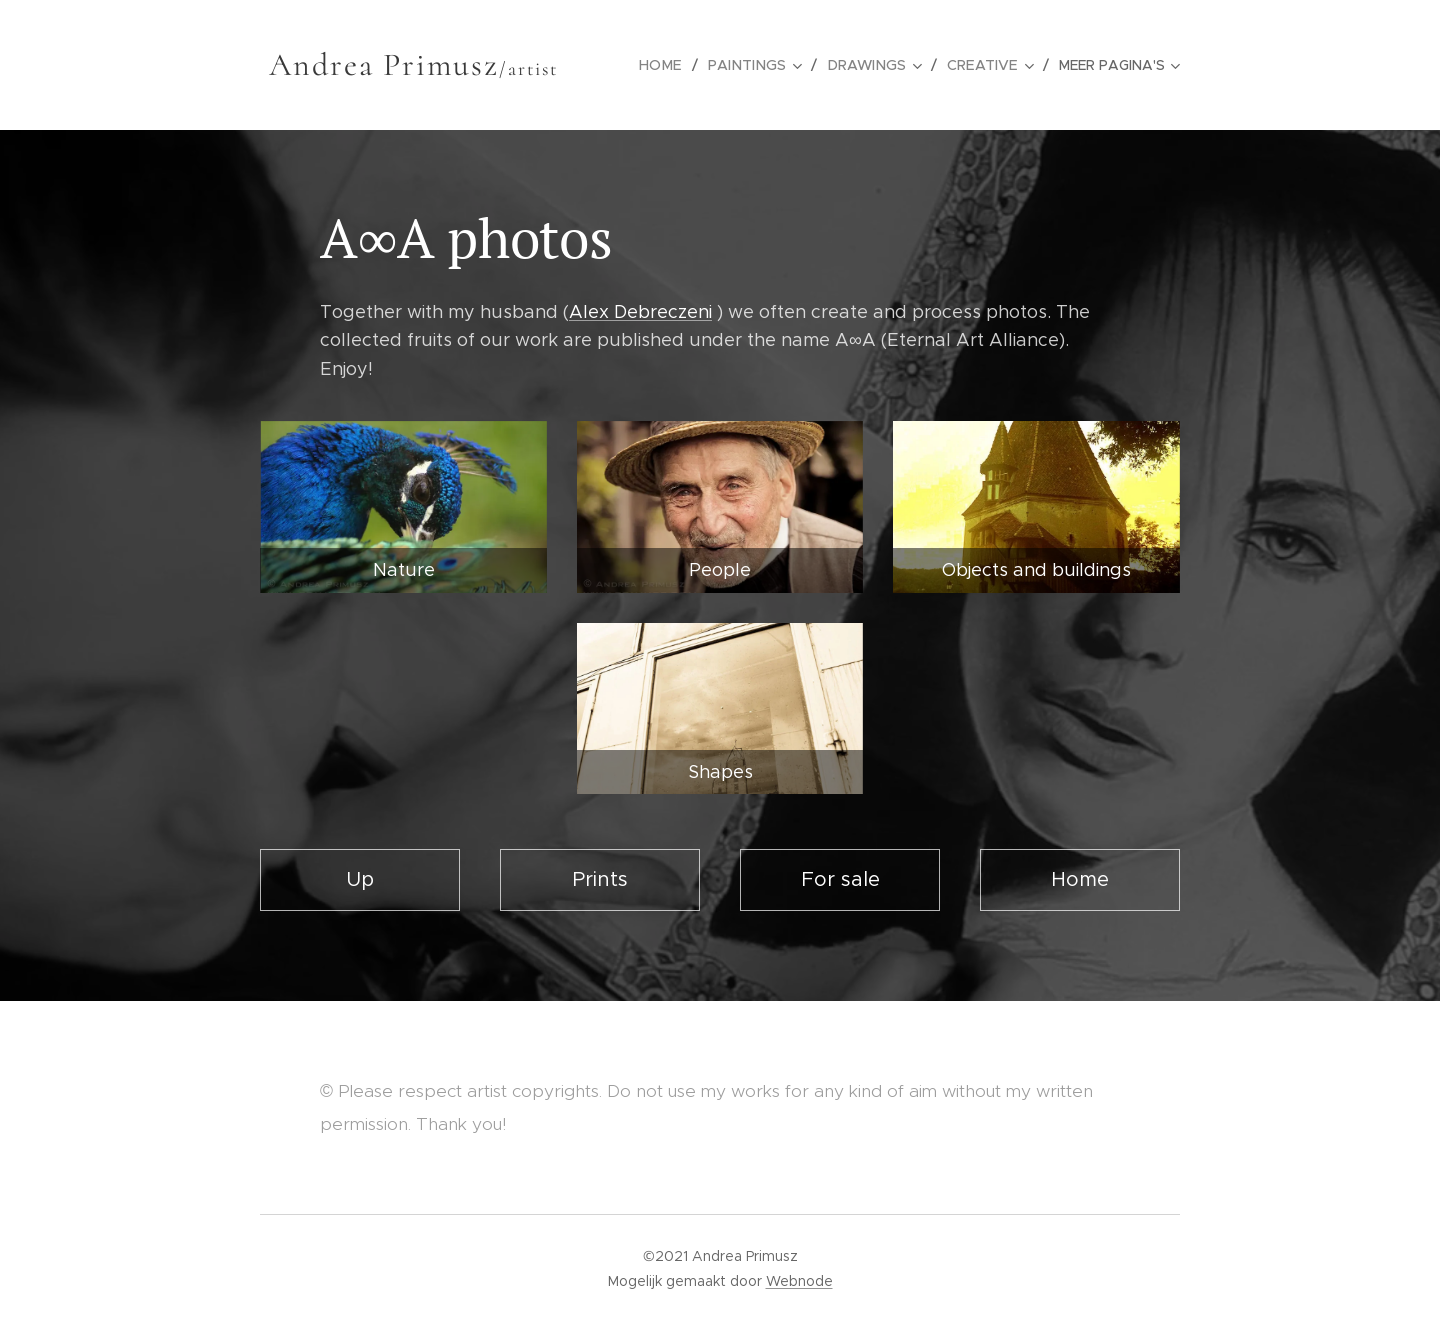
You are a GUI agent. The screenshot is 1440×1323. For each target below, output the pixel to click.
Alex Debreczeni (640, 312)
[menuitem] (675, 65)
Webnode (799, 1281)
